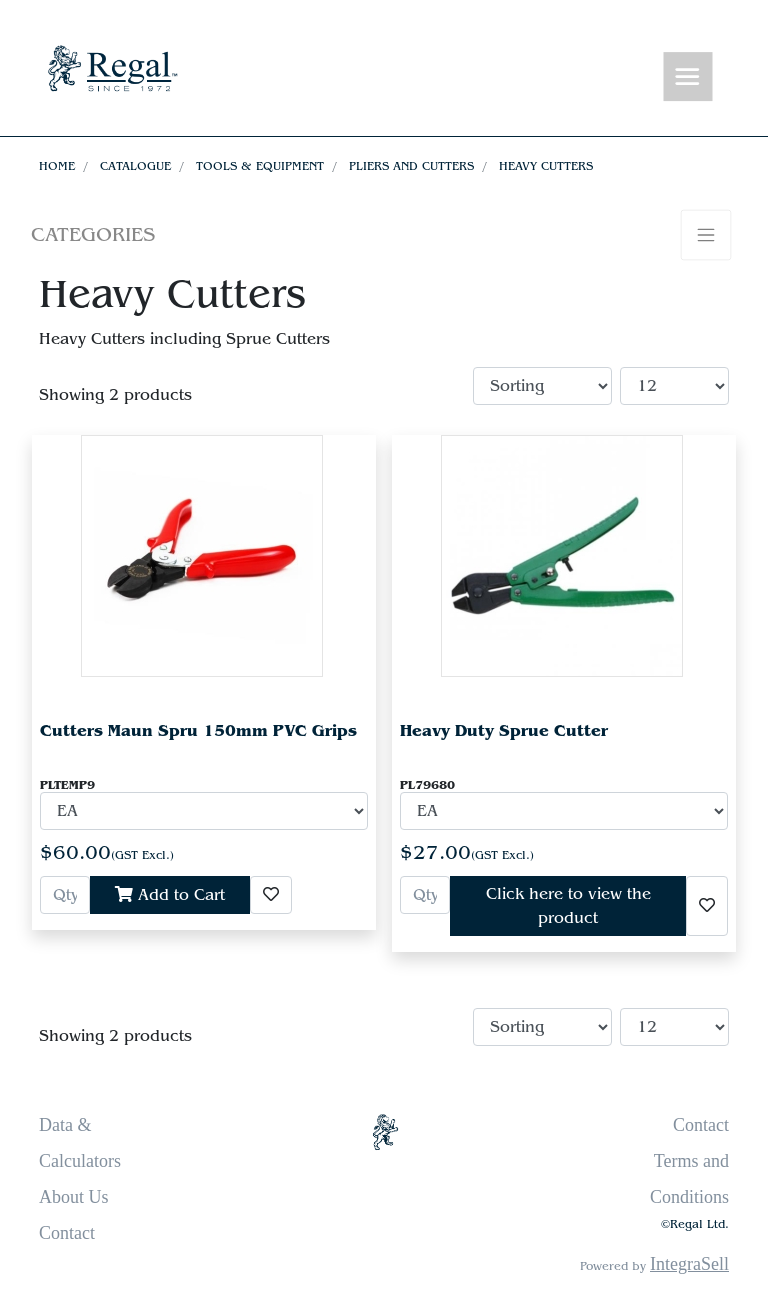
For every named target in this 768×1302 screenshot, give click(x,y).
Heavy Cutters (546, 166)
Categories (93, 234)
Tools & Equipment (260, 166)
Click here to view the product (568, 906)
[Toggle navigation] (688, 77)
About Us (74, 1197)
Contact (67, 1233)
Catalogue (135, 166)
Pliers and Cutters (411, 166)
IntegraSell (689, 1264)
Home (57, 166)
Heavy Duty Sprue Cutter (504, 730)
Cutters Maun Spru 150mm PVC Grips (198, 730)
